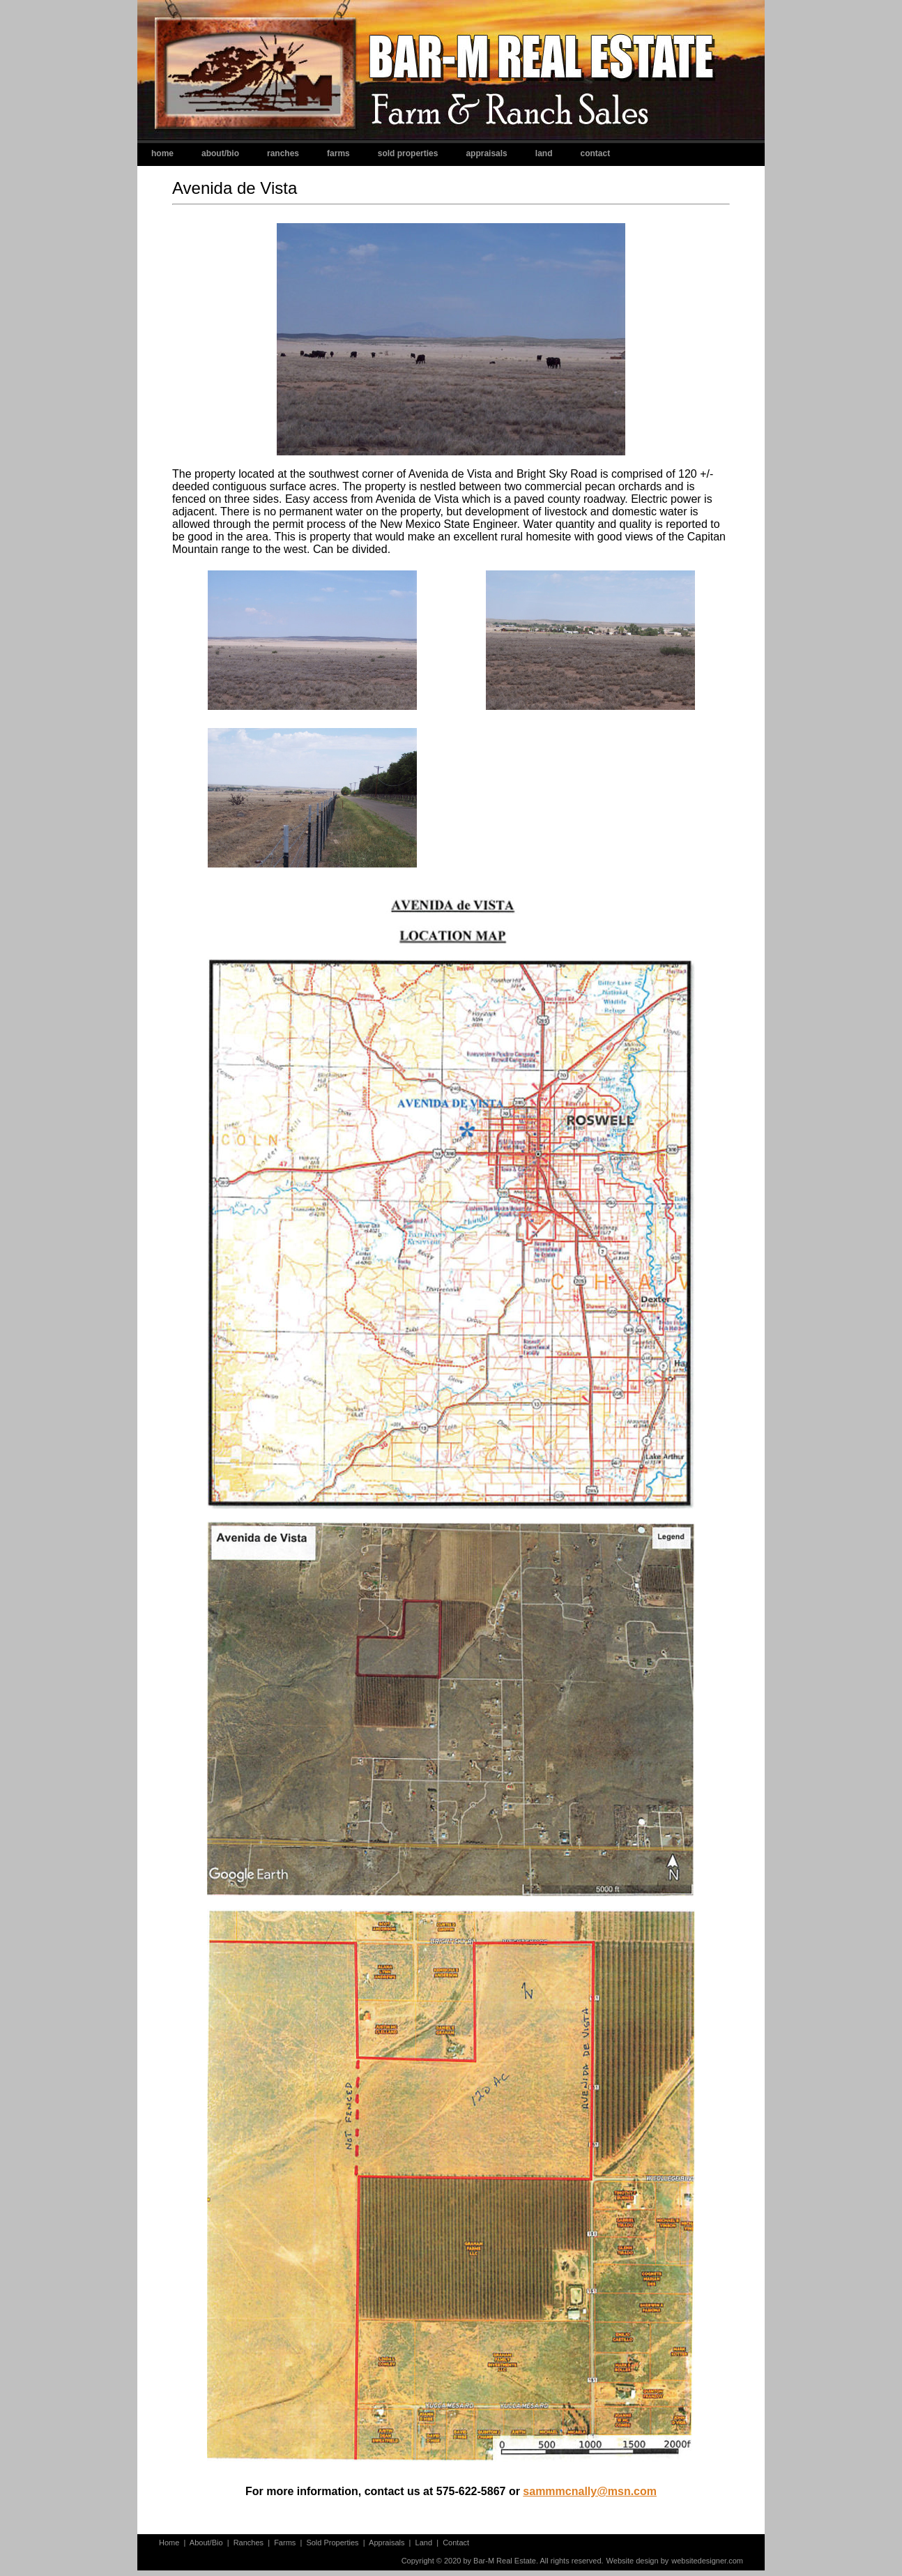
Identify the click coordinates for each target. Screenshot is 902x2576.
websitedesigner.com (707, 2560)
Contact (595, 153)
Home (162, 153)
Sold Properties (408, 153)
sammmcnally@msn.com (590, 2491)
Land (544, 153)
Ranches (283, 153)
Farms (338, 153)
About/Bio (220, 153)
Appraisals (486, 153)
